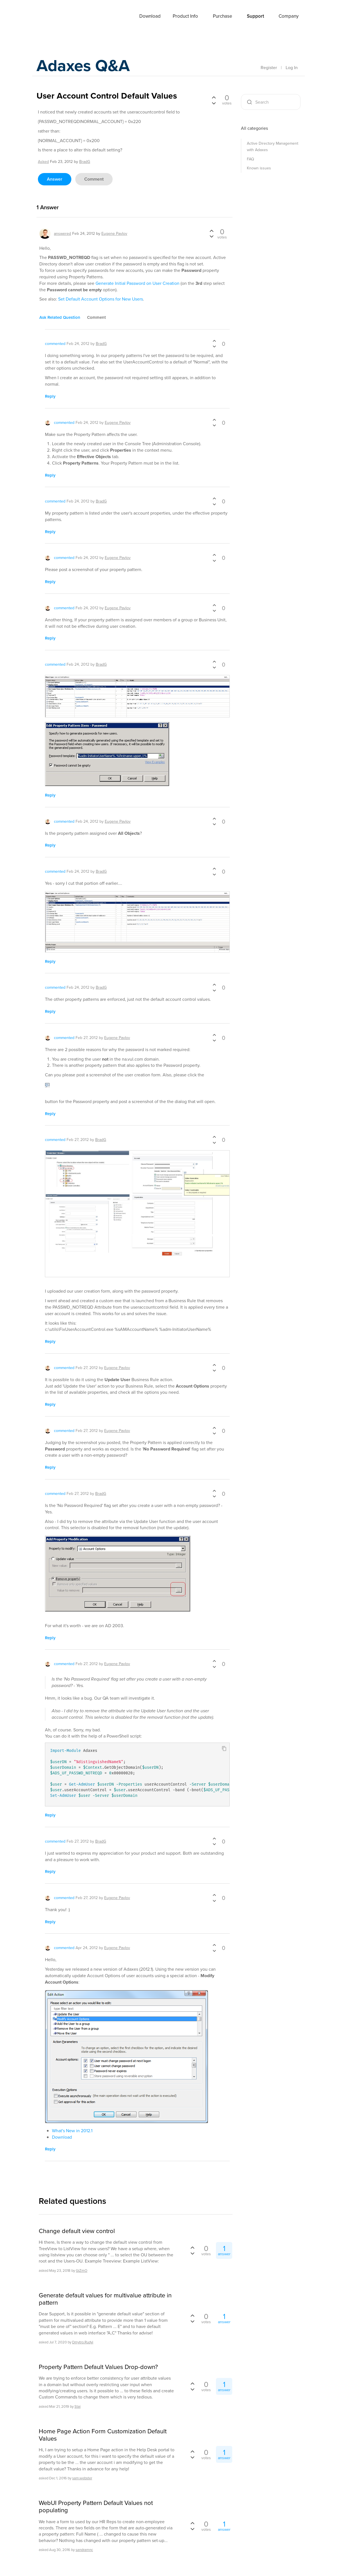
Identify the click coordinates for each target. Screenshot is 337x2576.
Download (150, 16)
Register (269, 67)
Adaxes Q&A (84, 65)
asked (43, 162)
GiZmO (81, 2270)
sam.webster (82, 2478)
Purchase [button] (222, 16)
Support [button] (255, 16)
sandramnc (84, 2549)
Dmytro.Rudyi (82, 2342)
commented (55, 344)
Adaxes (50, 16)
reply (50, 396)
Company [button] (289, 16)
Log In (292, 67)
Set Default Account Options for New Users (100, 299)
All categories (254, 128)
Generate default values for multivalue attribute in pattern (105, 2299)
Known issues (259, 168)
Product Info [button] (185, 16)
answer (54, 179)
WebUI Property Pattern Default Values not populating (96, 2506)
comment (94, 179)
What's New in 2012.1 (72, 2130)
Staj (77, 2406)
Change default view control (77, 2231)
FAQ (250, 159)
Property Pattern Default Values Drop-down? (98, 2367)
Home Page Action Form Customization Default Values (103, 2435)
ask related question (59, 317)
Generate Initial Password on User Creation (137, 283)
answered (62, 234)
